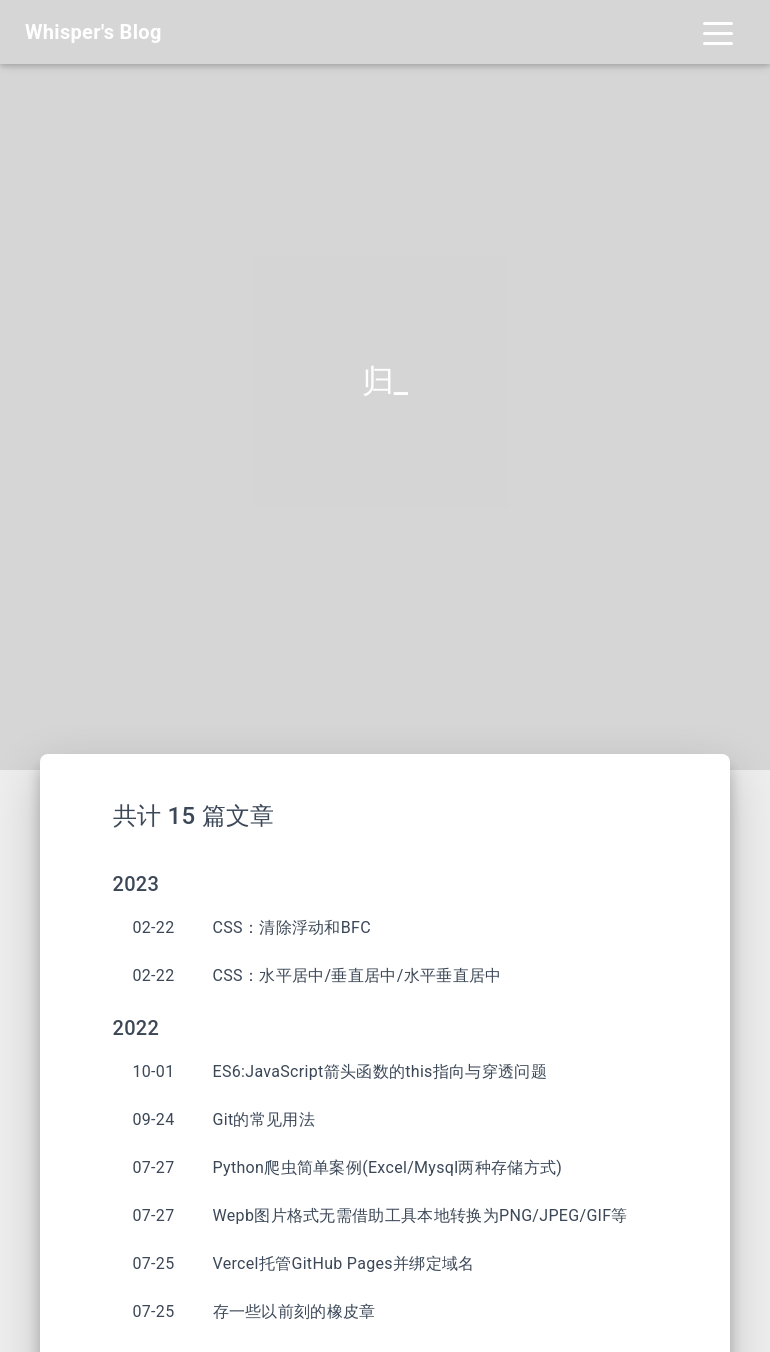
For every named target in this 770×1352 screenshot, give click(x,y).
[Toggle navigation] (718, 32)
